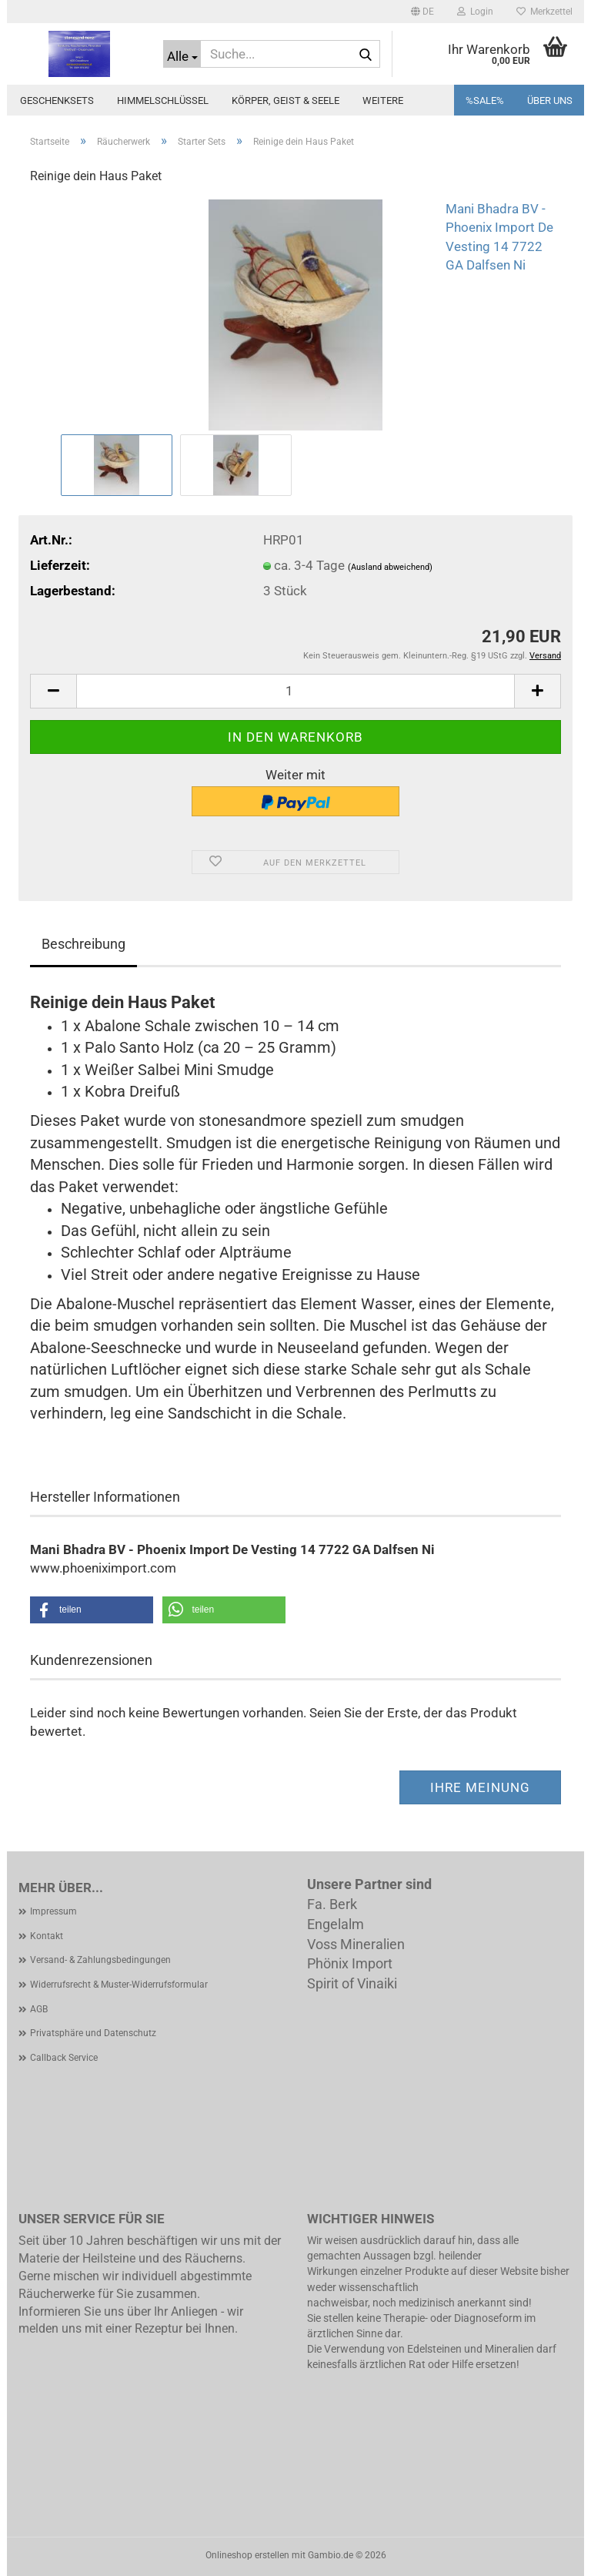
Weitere (382, 100)
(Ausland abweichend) (390, 567)
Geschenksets (57, 100)
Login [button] (475, 11)
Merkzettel (544, 11)
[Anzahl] (295, 691)
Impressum (53, 1911)
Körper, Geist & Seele (285, 100)
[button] (422, 11)
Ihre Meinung (480, 1787)
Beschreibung (83, 944)
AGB (39, 2009)
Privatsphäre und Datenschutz (93, 2033)
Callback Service (64, 2057)
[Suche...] (182, 54)
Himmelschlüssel (163, 100)
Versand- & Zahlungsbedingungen (100, 1960)
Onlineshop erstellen (247, 2555)
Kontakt (46, 1936)
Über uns (550, 100)
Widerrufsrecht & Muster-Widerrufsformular (119, 1984)
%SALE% (485, 100)
